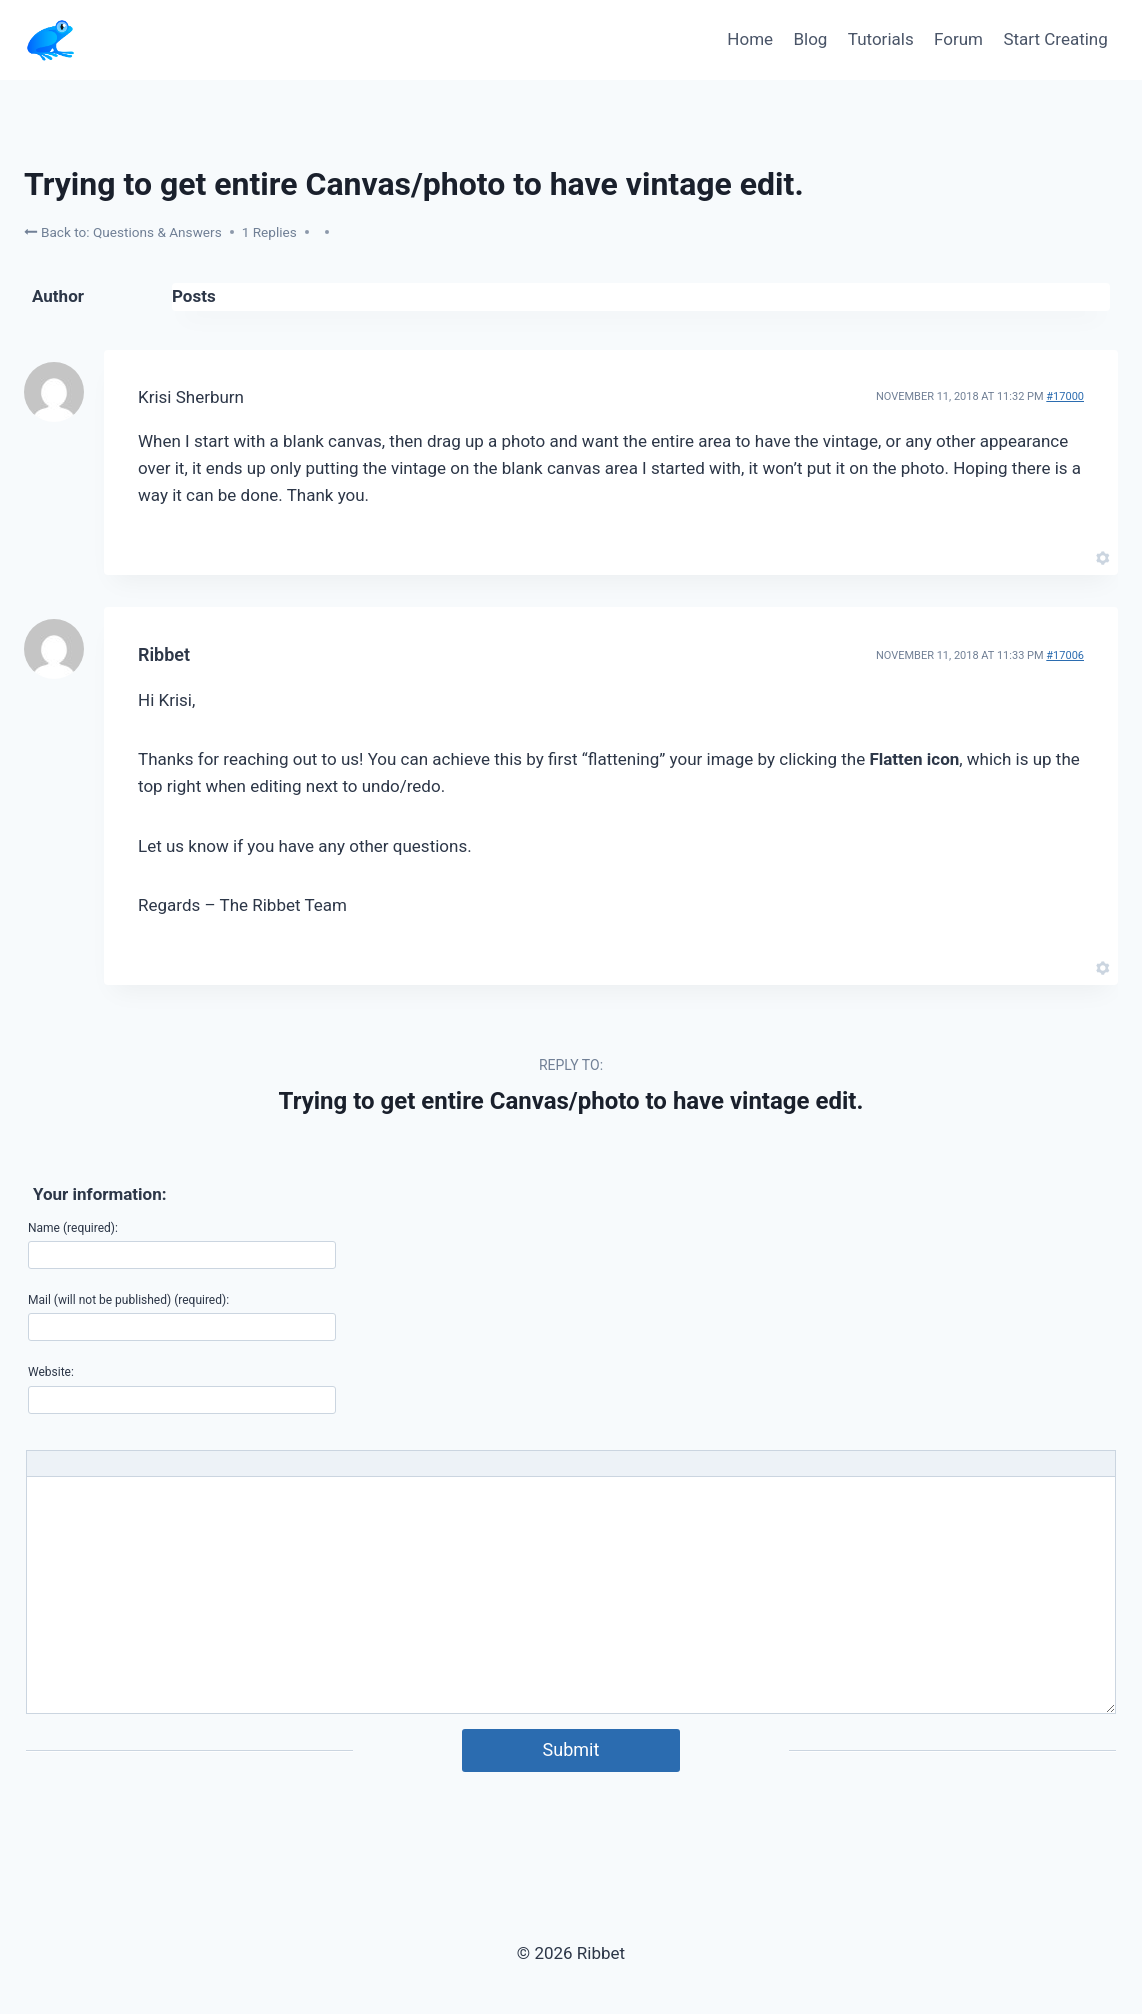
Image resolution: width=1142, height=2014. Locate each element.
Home (750, 39)
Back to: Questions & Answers (123, 231)
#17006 (1065, 655)
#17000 (1065, 396)
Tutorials (881, 39)
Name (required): (73, 1228)
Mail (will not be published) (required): (128, 1300)
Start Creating (1055, 39)
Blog (810, 39)
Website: (51, 1372)
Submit (571, 1749)
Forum (958, 39)
